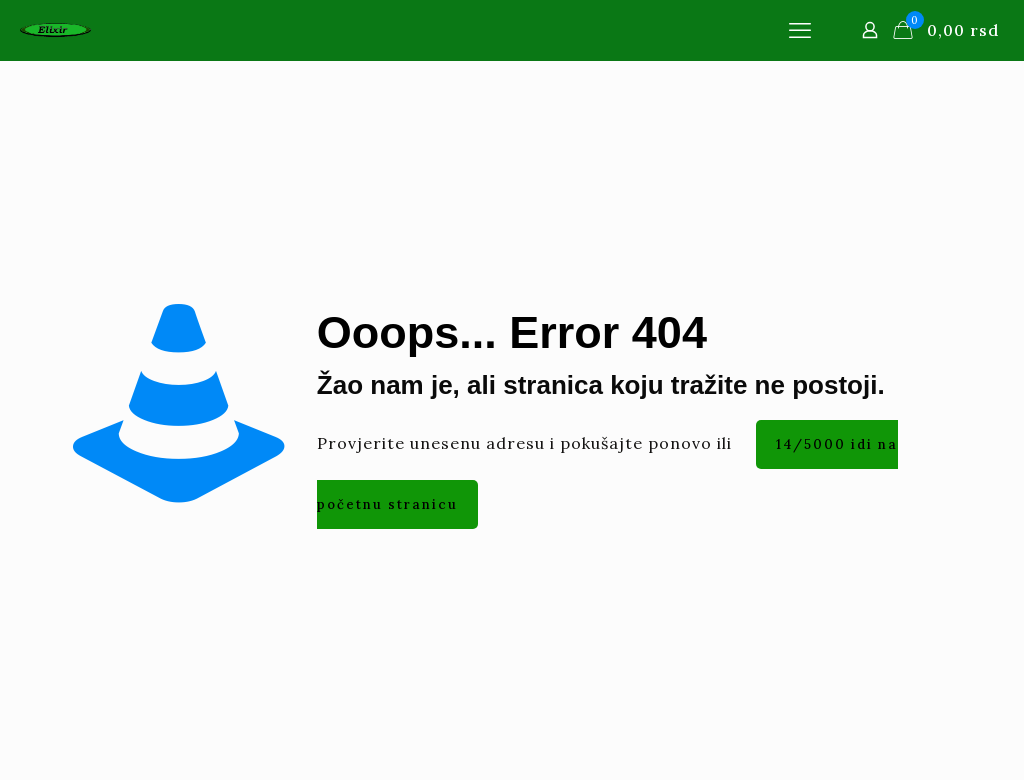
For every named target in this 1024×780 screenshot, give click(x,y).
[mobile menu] (800, 30)
